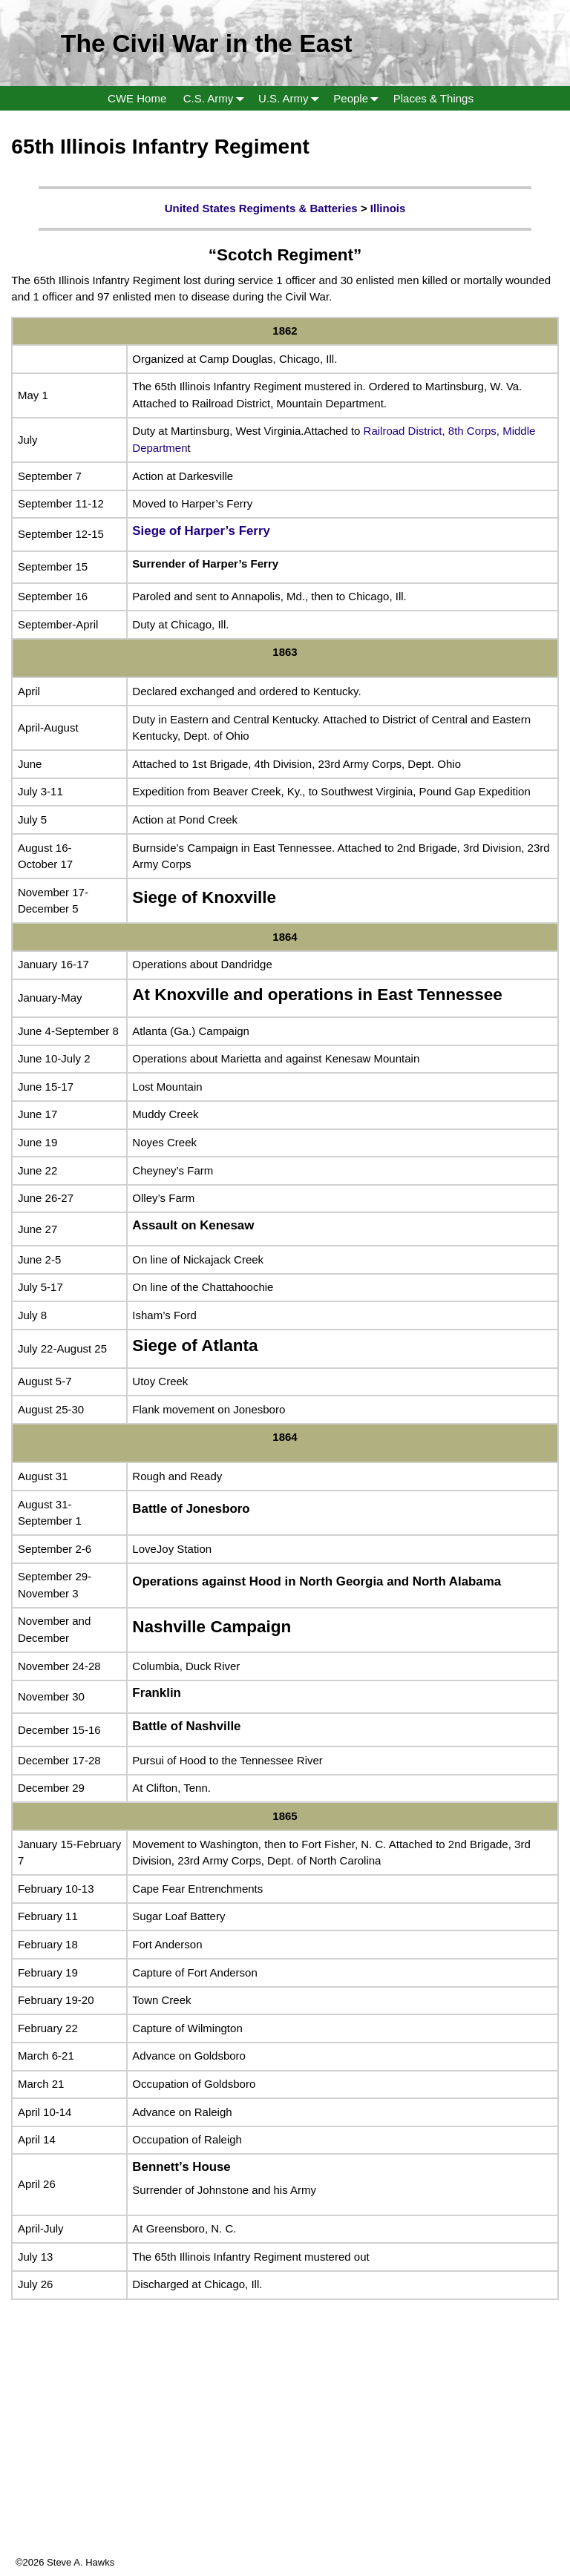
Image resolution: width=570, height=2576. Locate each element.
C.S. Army (216, 98)
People (358, 98)
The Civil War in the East (207, 43)
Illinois (388, 208)
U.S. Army (291, 98)
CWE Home (137, 98)
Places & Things (433, 98)
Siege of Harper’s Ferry (201, 531)
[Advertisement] (285, 2451)
